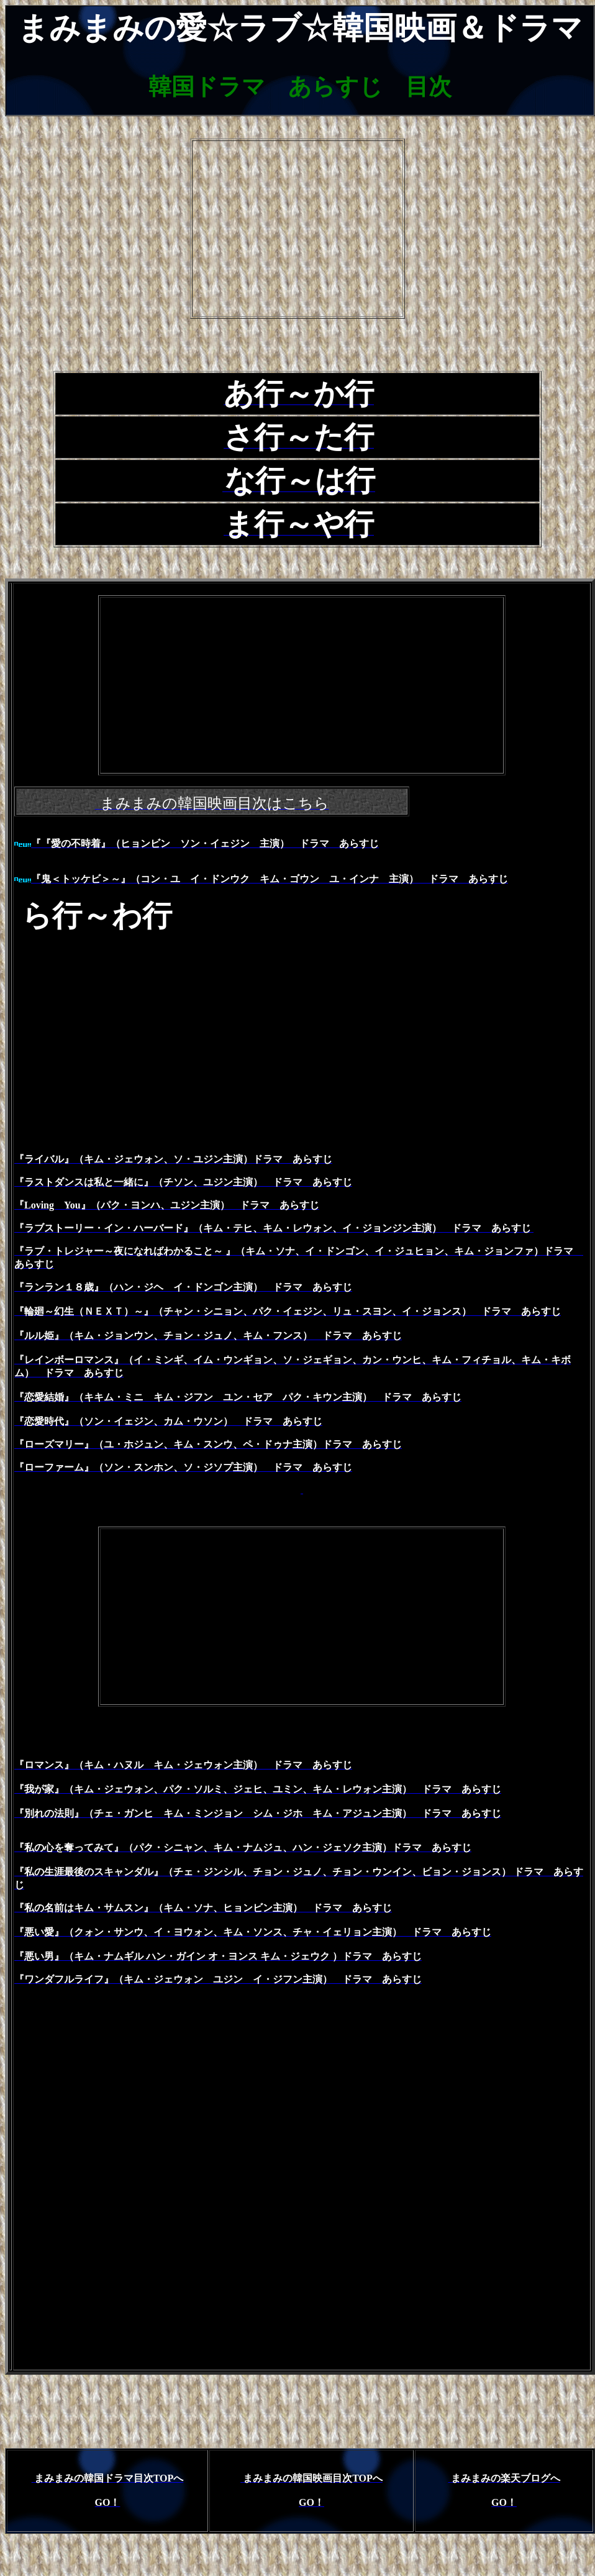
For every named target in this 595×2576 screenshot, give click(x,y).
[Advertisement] (297, 229)
